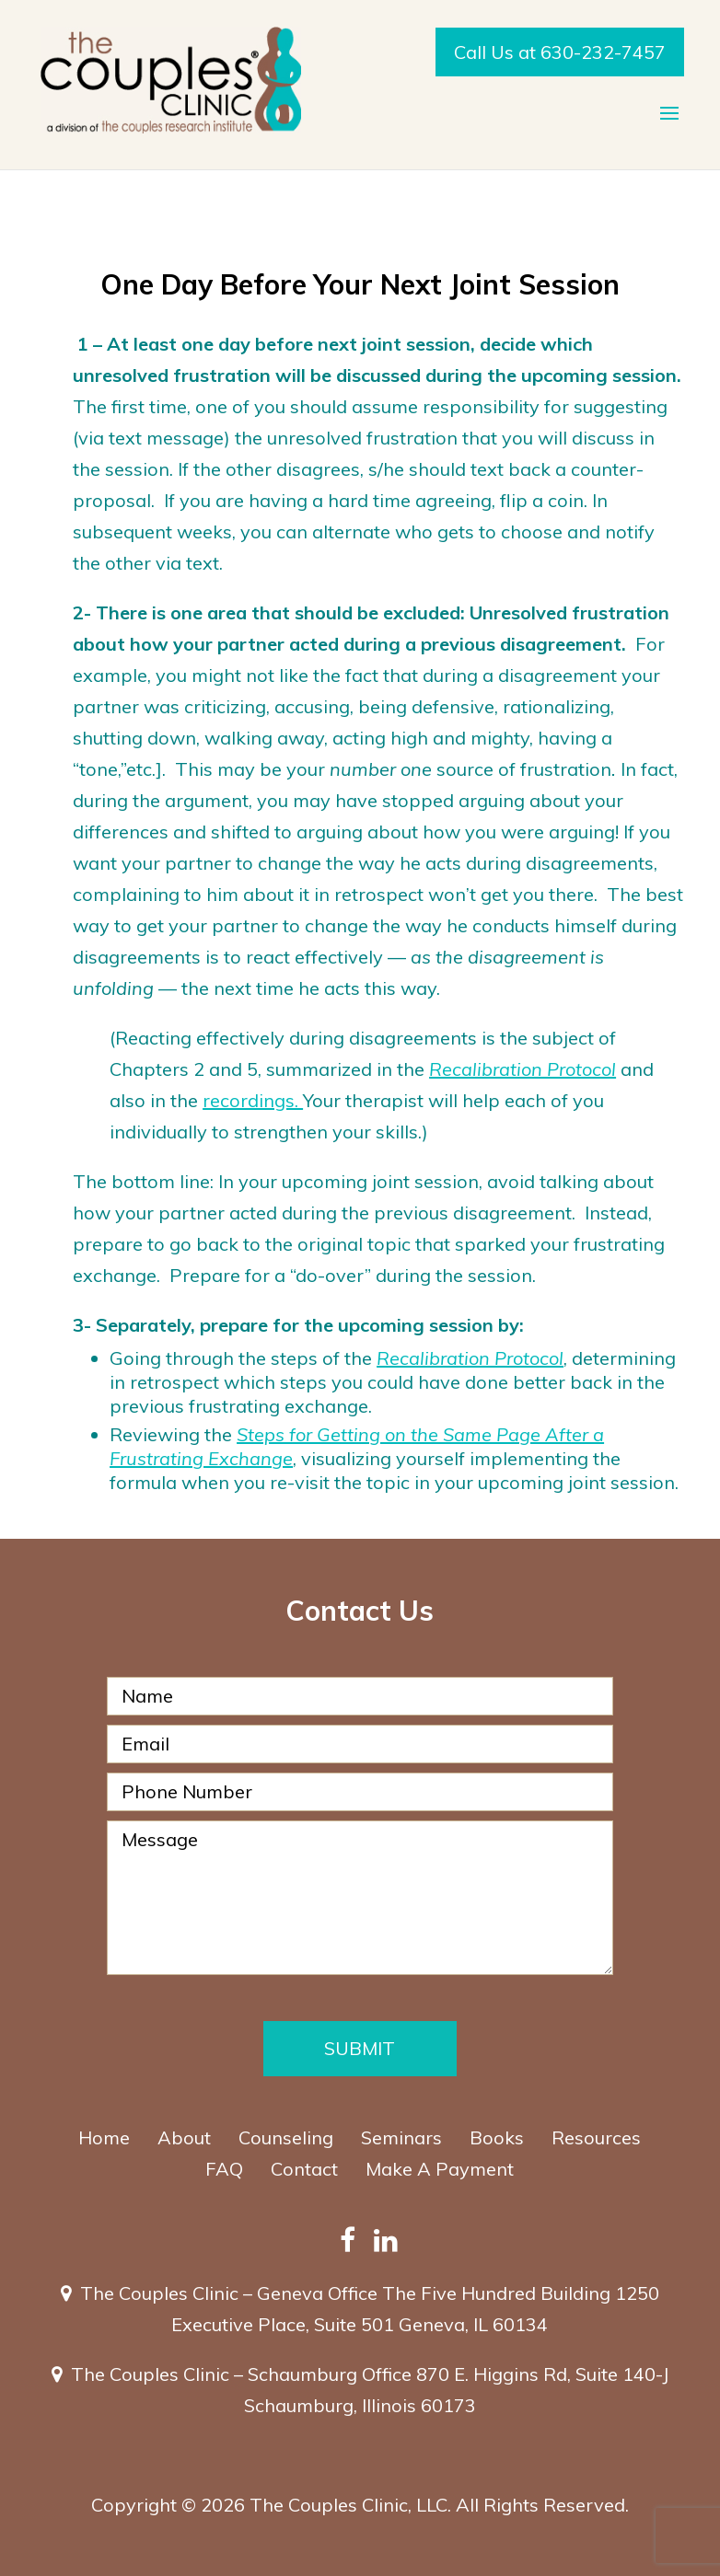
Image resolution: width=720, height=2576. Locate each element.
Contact (304, 2168)
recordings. (253, 1100)
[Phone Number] (360, 1792)
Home (104, 2137)
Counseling (285, 2137)
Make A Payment (440, 2168)
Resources (596, 2137)
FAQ (224, 2168)
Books (497, 2137)
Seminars (401, 2137)
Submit (359, 2048)
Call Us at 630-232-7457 (560, 52)
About (184, 2137)
